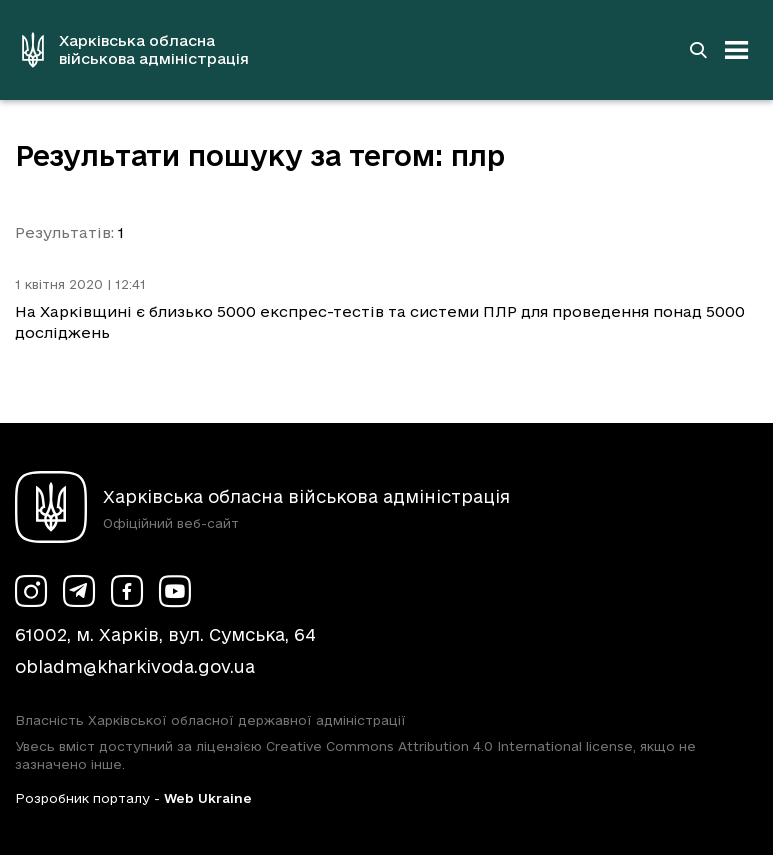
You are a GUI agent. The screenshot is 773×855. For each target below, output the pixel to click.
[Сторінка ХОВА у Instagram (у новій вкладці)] (31, 591)
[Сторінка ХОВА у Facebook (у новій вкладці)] (127, 591)
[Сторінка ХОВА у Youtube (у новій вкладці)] (175, 591)
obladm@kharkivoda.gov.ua (135, 666)
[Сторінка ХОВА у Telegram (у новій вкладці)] (79, 591)
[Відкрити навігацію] (737, 50)
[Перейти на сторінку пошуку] (698, 50)
